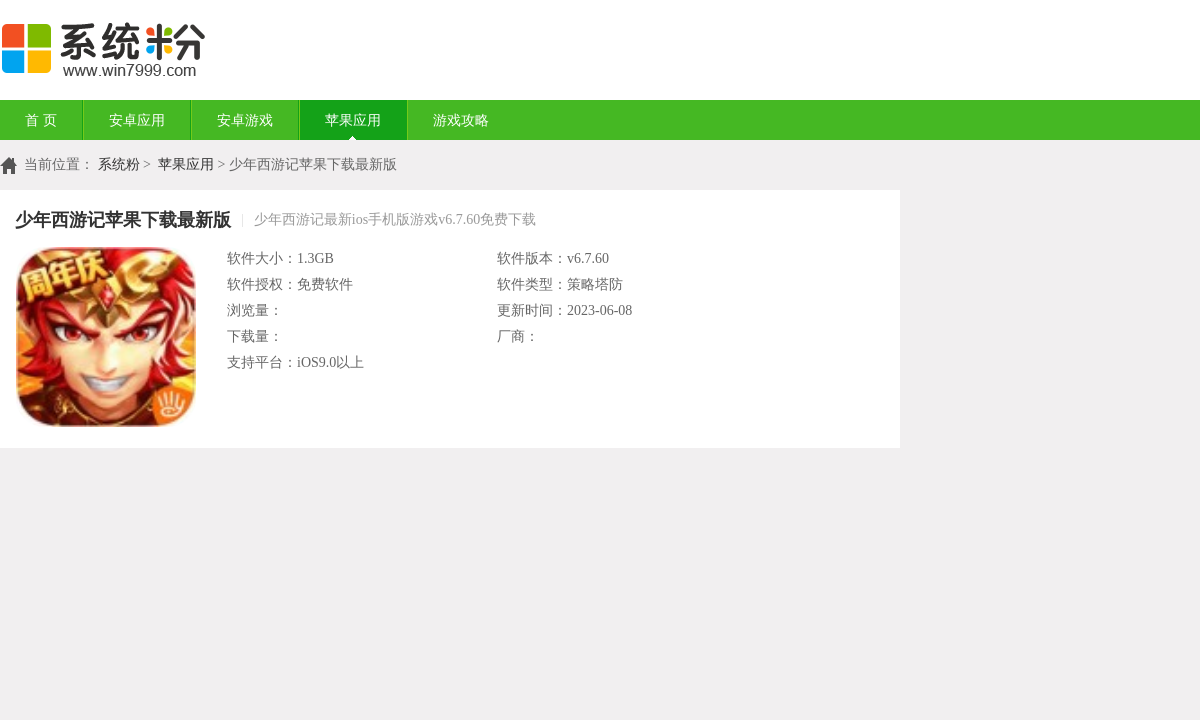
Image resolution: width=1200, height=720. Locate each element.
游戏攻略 (461, 120)
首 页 (41, 120)
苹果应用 (353, 120)
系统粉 (119, 164)
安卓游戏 (245, 120)
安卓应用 (137, 120)
